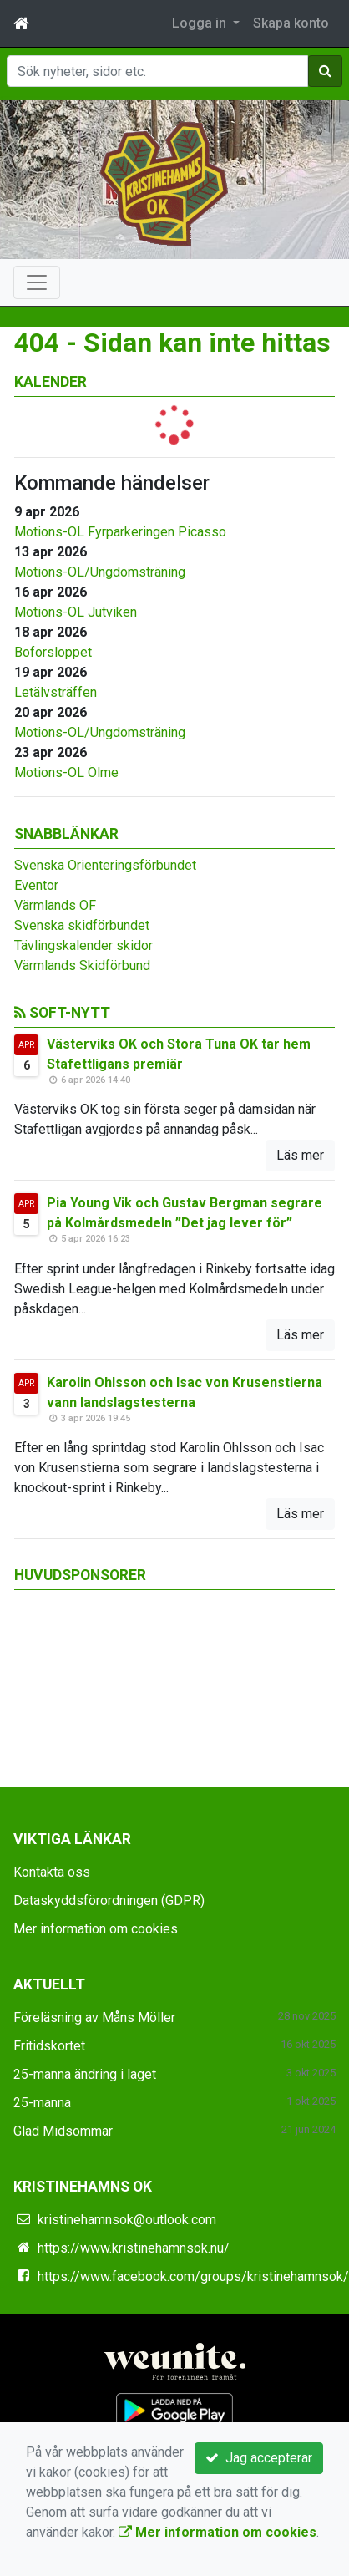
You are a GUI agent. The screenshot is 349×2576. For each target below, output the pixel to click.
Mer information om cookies (95, 1929)
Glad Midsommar (63, 2131)
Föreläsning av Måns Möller (94, 2017)
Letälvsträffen (55, 692)
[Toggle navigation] (36, 282)
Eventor (36, 885)
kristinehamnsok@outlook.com (127, 2220)
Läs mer (300, 1155)
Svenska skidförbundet (81, 925)
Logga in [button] (201, 23)
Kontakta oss (51, 1872)
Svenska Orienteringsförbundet (105, 865)
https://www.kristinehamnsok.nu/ (134, 2248)
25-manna (42, 2103)
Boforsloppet (53, 652)
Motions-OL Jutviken (75, 612)
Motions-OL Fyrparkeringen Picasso (120, 532)
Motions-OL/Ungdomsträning (99, 572)
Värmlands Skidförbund (82, 965)
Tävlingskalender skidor (83, 945)
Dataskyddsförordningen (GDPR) (109, 1900)
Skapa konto (291, 23)
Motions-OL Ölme (66, 772)
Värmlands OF (55, 905)
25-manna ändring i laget (84, 2074)
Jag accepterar (258, 2458)
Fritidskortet (49, 2046)
